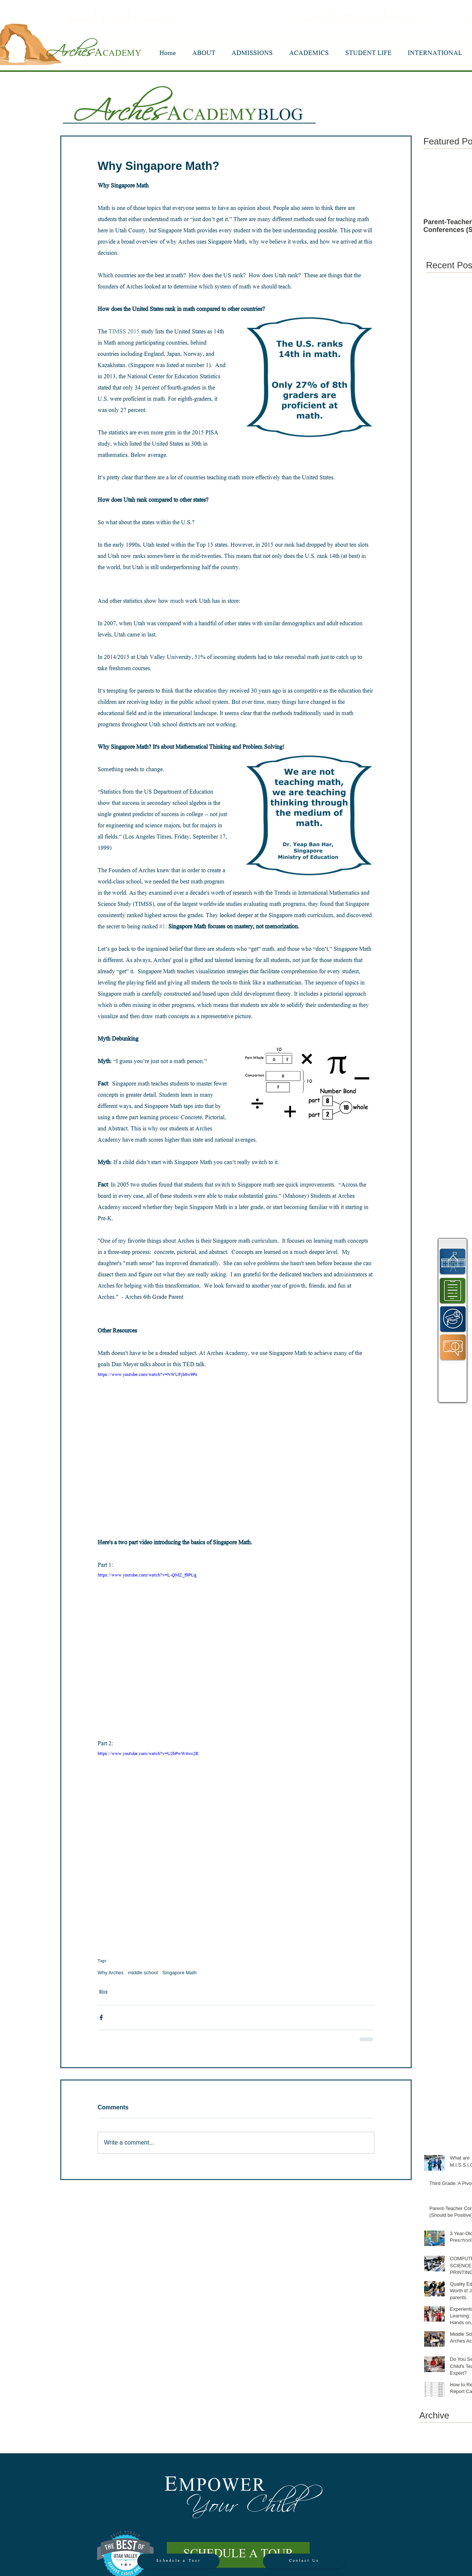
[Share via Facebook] (101, 2017)
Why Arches (110, 1972)
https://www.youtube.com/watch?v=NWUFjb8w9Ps (147, 1375)
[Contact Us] (304, 2561)
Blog (103, 1992)
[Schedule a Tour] (178, 2561)
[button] (204, 53)
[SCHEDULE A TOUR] (238, 2555)
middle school (143, 1972)
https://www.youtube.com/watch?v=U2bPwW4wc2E (148, 1753)
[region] (453, 1261)
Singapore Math (179, 1972)
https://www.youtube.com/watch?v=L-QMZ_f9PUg (147, 1575)
